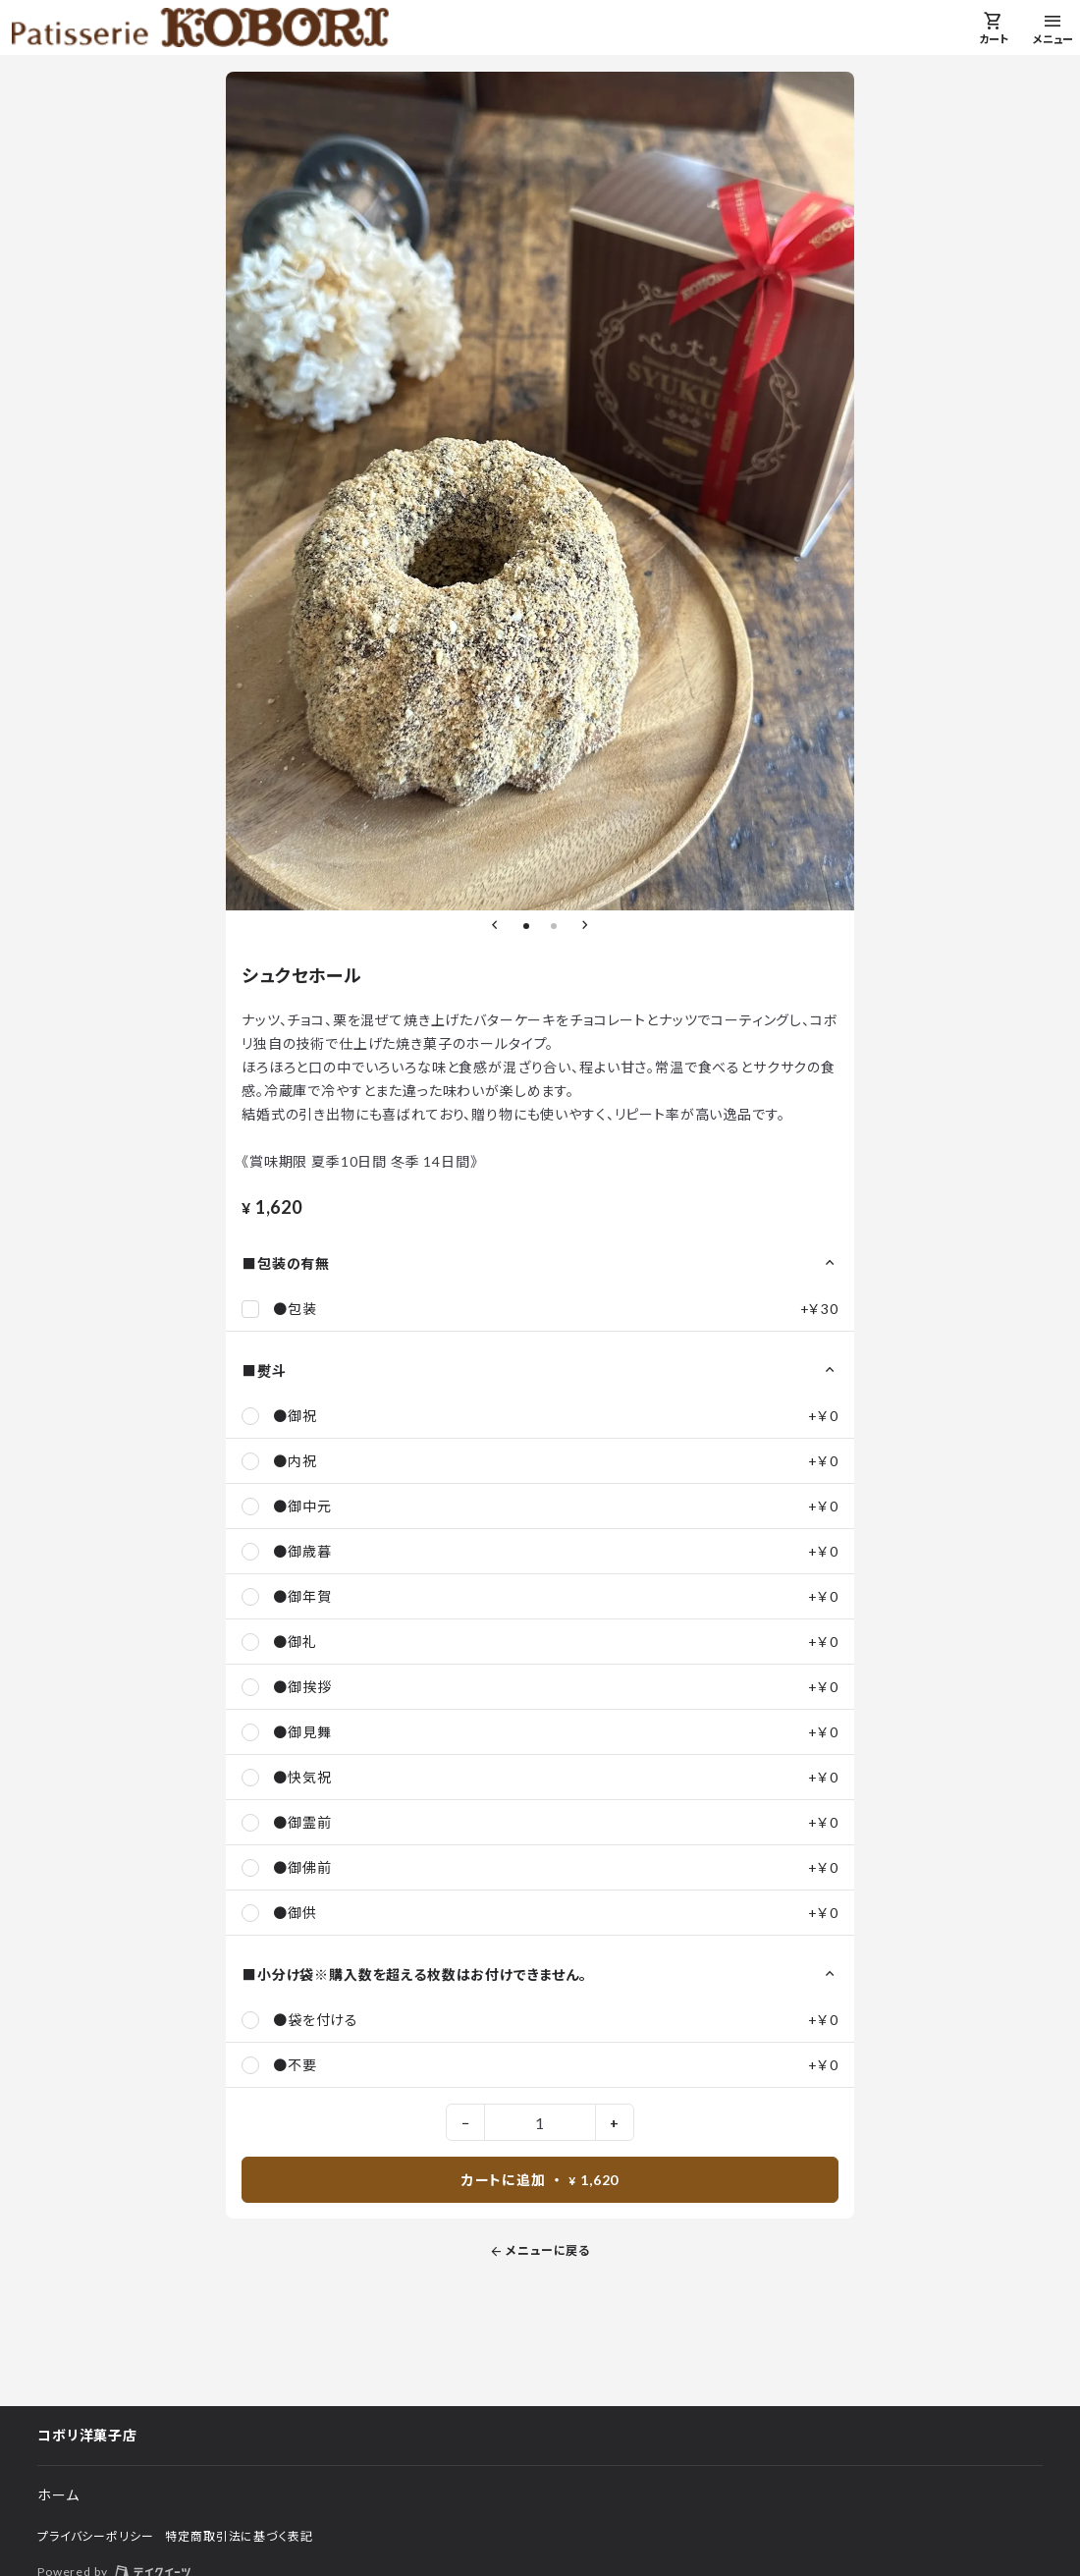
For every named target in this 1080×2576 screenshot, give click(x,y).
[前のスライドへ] (495, 926)
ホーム (58, 2495)
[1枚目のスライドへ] (526, 926)
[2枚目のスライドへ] (554, 926)
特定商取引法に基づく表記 (238, 2536)
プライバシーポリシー (95, 2536)
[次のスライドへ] (585, 926)
